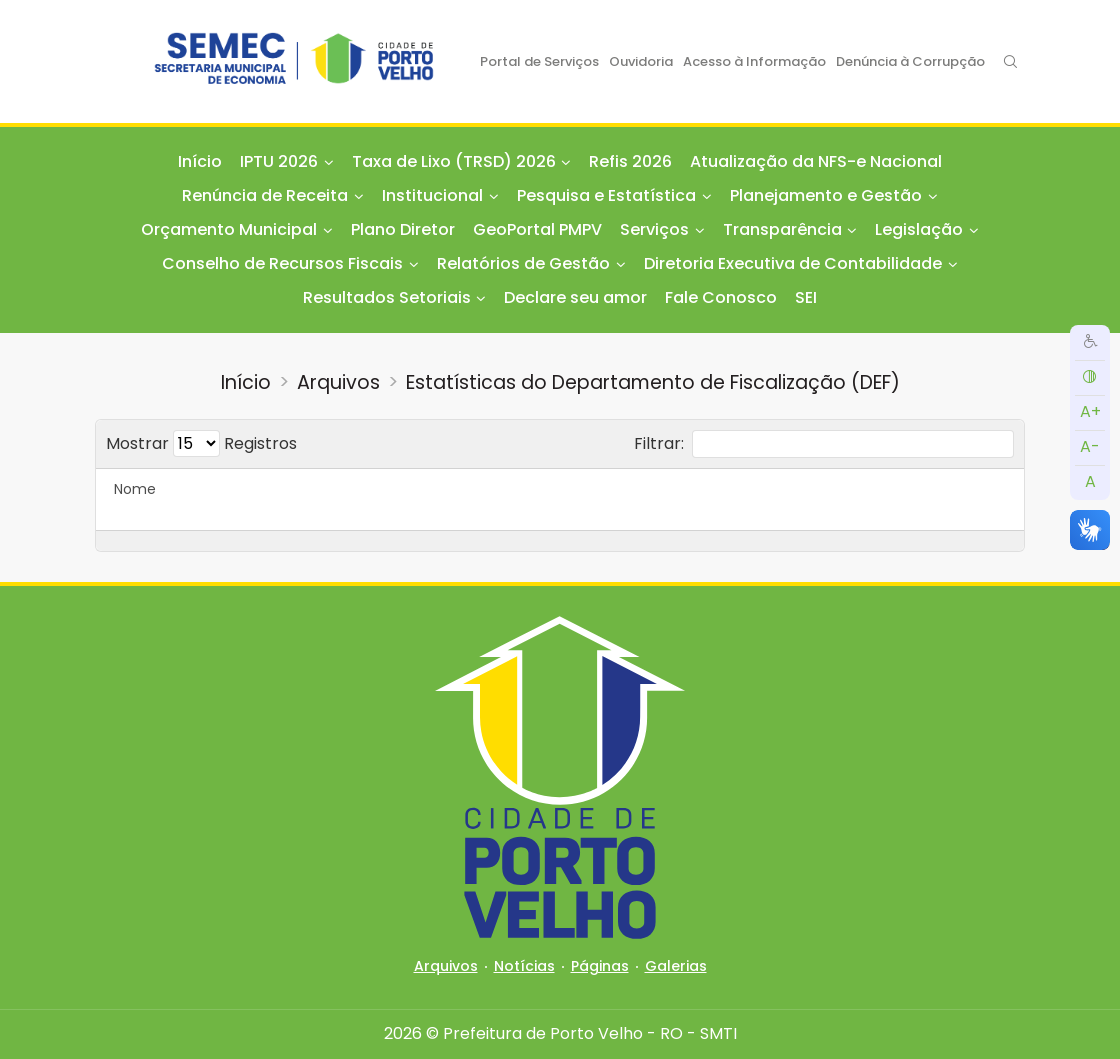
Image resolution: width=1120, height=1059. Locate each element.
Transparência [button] (782, 229)
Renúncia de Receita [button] (265, 195)
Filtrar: (824, 444)
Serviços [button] (654, 229)
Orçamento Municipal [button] (229, 229)
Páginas (600, 966)
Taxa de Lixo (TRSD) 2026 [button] (454, 161)
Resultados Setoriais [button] (387, 297)
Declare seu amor (575, 297)
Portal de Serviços (539, 61)
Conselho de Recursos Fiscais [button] (282, 263)
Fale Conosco (721, 297)
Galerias (676, 966)
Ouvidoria (641, 61)
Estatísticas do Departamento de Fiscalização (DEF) (653, 382)
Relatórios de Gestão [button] (523, 263)
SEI (806, 297)
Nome (135, 489)
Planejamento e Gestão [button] (826, 195)
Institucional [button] (432, 195)
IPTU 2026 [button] (279, 161)
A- (1090, 446)
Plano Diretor (403, 229)
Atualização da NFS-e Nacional (816, 161)
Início (200, 161)
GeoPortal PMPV (537, 229)
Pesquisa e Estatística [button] (606, 195)
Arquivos (338, 382)
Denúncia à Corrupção (910, 61)
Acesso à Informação (754, 61)
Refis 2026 (630, 161)
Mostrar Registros (201, 443)
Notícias (524, 966)
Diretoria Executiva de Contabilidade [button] (793, 263)
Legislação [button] (919, 229)
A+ (1090, 411)
